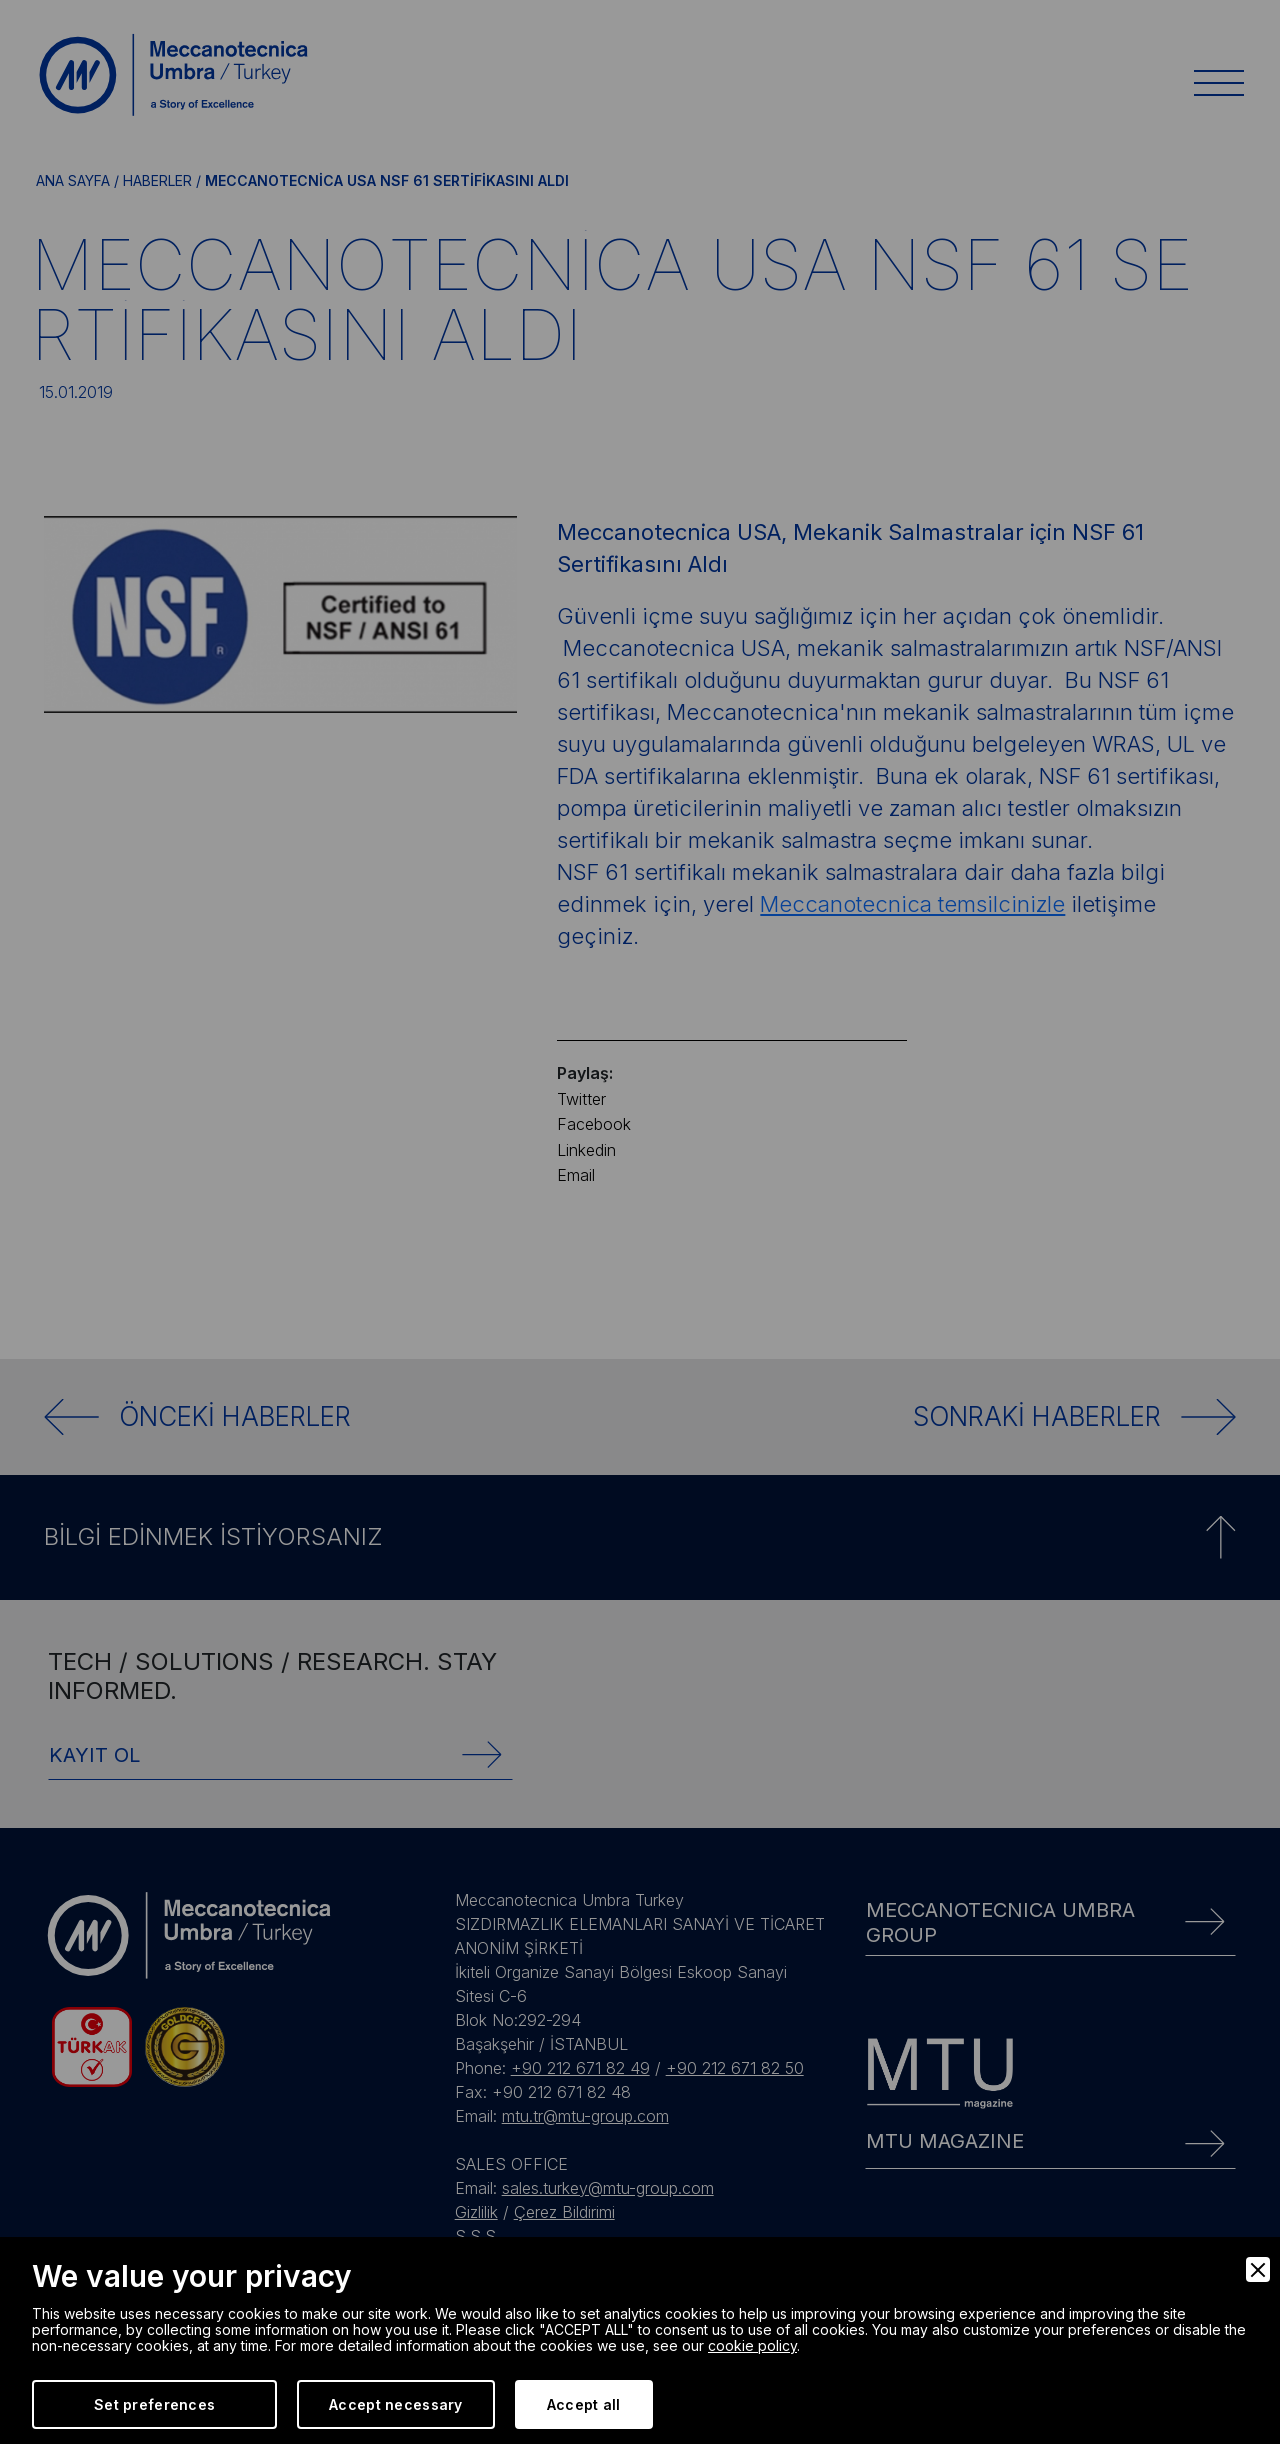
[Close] (1258, 2269)
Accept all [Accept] (584, 2404)
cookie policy (752, 2345)
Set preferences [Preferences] (154, 2404)
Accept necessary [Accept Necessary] (395, 2404)
